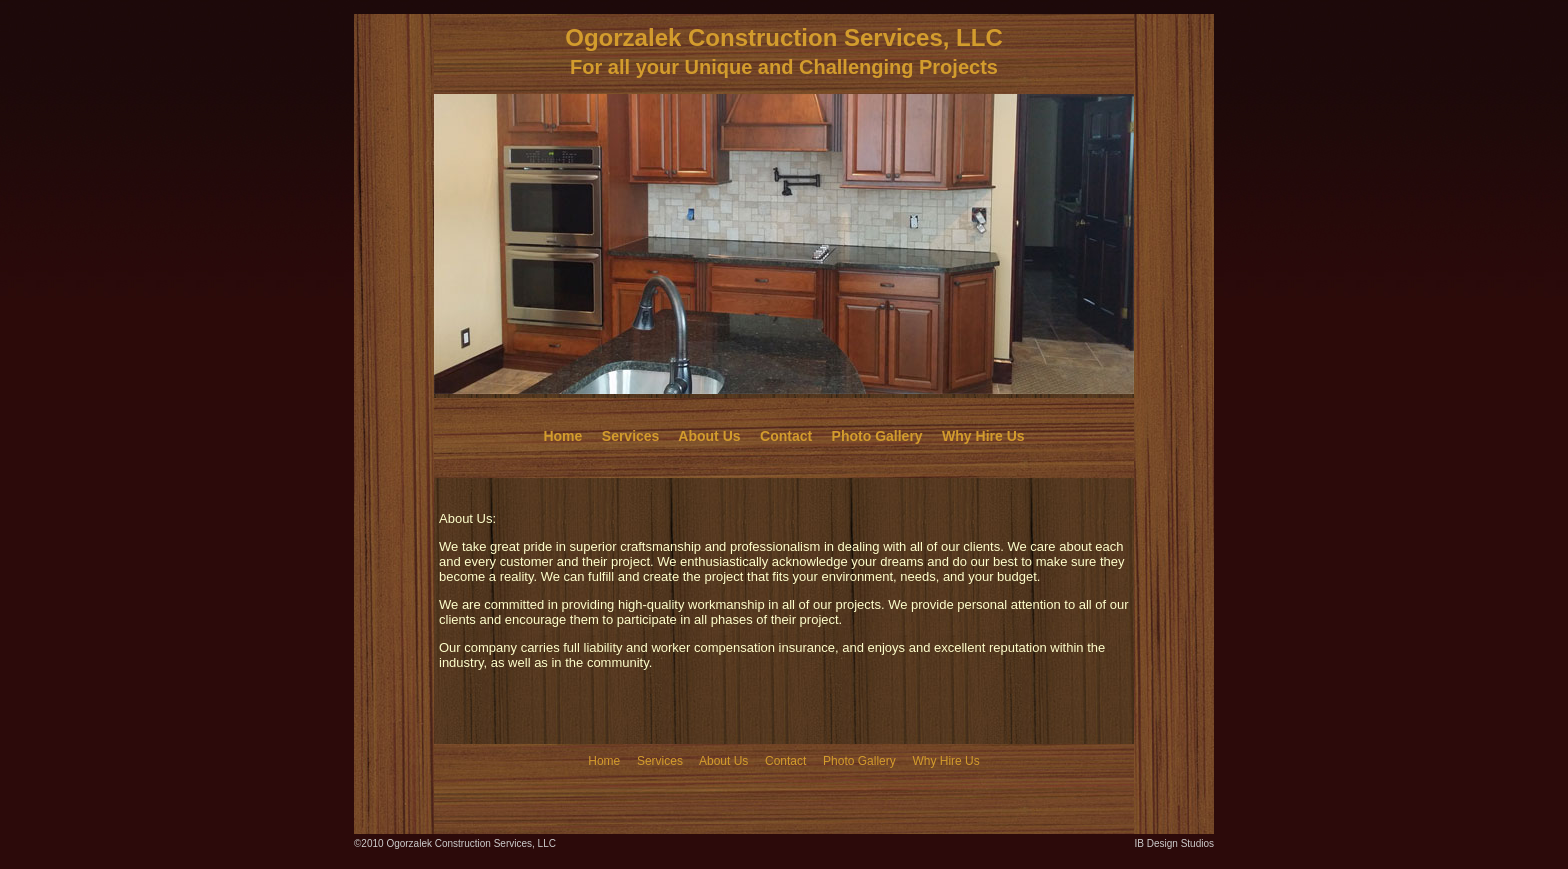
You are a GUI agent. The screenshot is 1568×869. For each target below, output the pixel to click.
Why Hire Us (983, 436)
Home (562, 436)
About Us (709, 436)
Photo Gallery (877, 436)
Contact (786, 436)
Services (631, 436)
